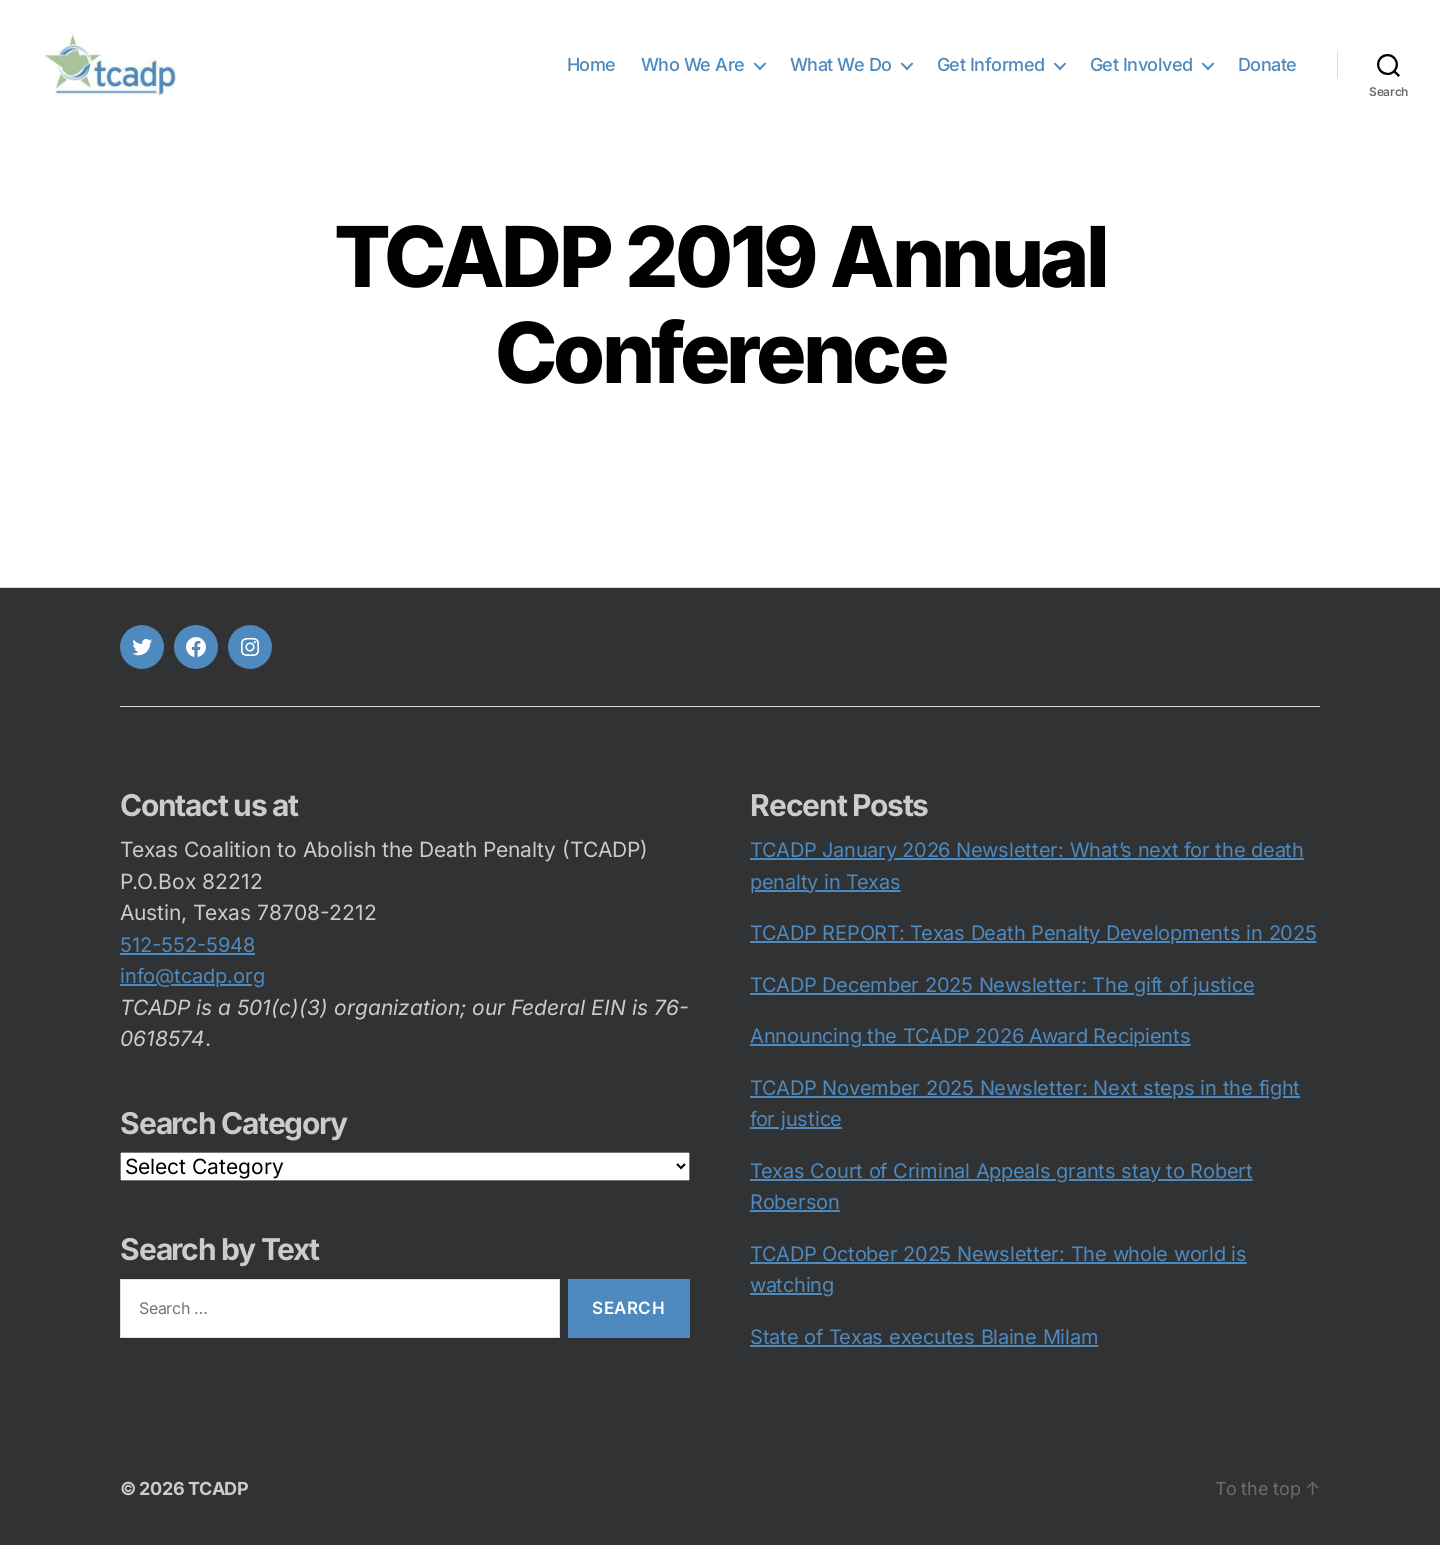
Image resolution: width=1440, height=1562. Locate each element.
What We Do (841, 72)
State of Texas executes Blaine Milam (924, 1354)
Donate (1267, 72)
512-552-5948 (187, 962)
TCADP (218, 1505)
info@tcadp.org (192, 993)
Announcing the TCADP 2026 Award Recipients (970, 1053)
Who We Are (693, 72)
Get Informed (991, 72)
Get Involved (1141, 72)
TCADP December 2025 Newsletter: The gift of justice (1002, 1002)
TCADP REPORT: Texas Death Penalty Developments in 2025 (1033, 950)
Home (591, 72)
